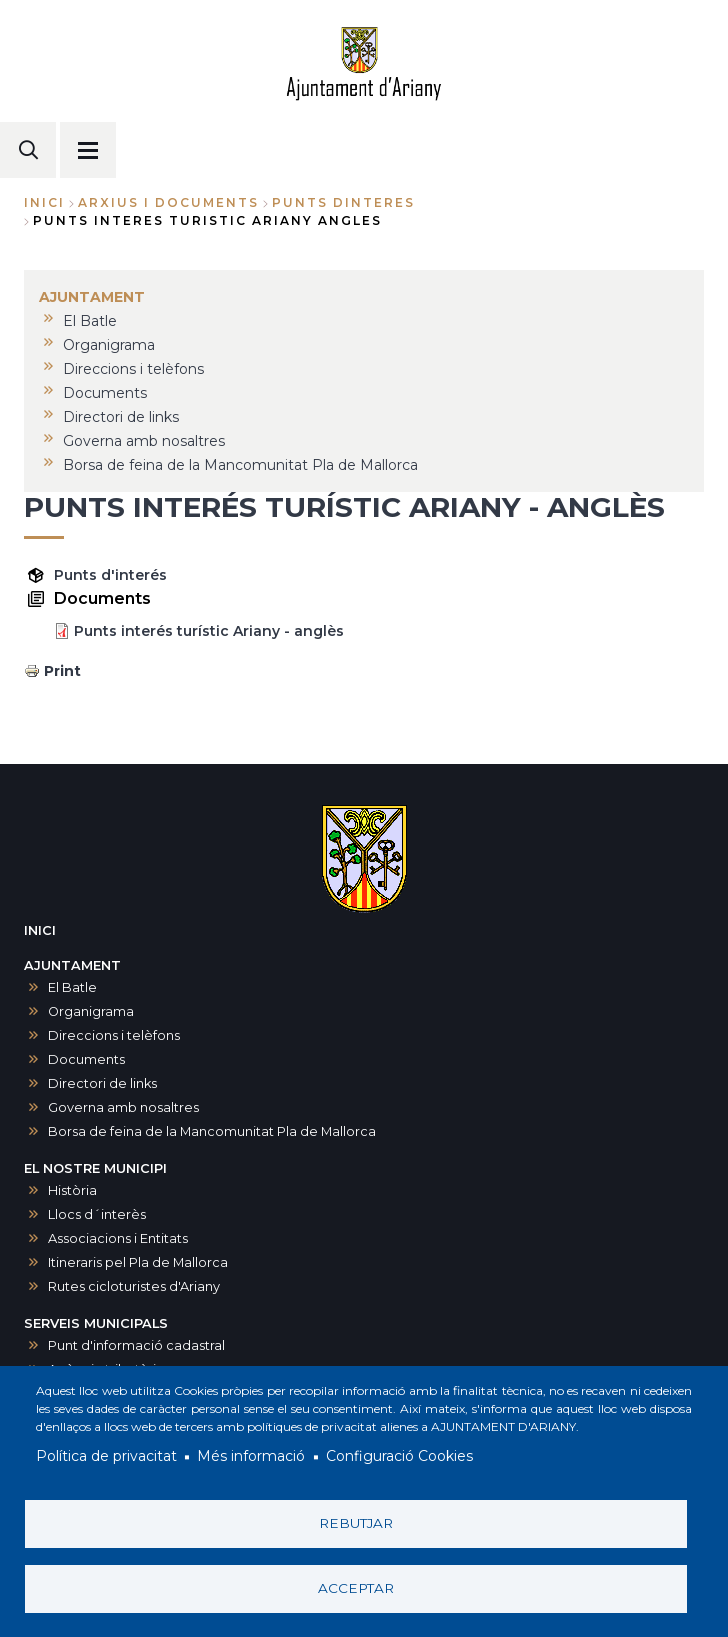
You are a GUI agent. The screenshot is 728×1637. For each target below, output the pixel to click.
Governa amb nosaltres (123, 1107)
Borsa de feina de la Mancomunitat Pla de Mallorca (212, 1131)
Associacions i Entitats (118, 1238)
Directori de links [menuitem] (121, 417)
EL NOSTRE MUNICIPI (95, 1168)
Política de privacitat (106, 1457)
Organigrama (91, 1011)
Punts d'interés (110, 575)
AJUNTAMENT (72, 965)
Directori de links (102, 1083)
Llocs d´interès (97, 1214)
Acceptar (356, 1588)
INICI (40, 930)
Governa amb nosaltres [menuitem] (144, 441)
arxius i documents (168, 202)
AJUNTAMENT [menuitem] (92, 297)
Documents (86, 1059)
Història (72, 1190)
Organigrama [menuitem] (109, 345)
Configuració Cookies (399, 1457)
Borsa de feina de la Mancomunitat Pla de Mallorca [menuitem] (240, 465)
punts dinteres (343, 202)
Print (62, 671)
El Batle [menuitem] (90, 321)
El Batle (72, 987)
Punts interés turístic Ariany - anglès (209, 631)
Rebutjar (356, 1523)
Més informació (251, 1457)
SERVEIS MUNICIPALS (96, 1323)
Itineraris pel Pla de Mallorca (138, 1262)
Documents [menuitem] (105, 393)
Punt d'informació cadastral (136, 1345)
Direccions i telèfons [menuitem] (133, 369)
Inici (44, 202)
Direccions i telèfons (114, 1035)
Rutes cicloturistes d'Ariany (134, 1286)
